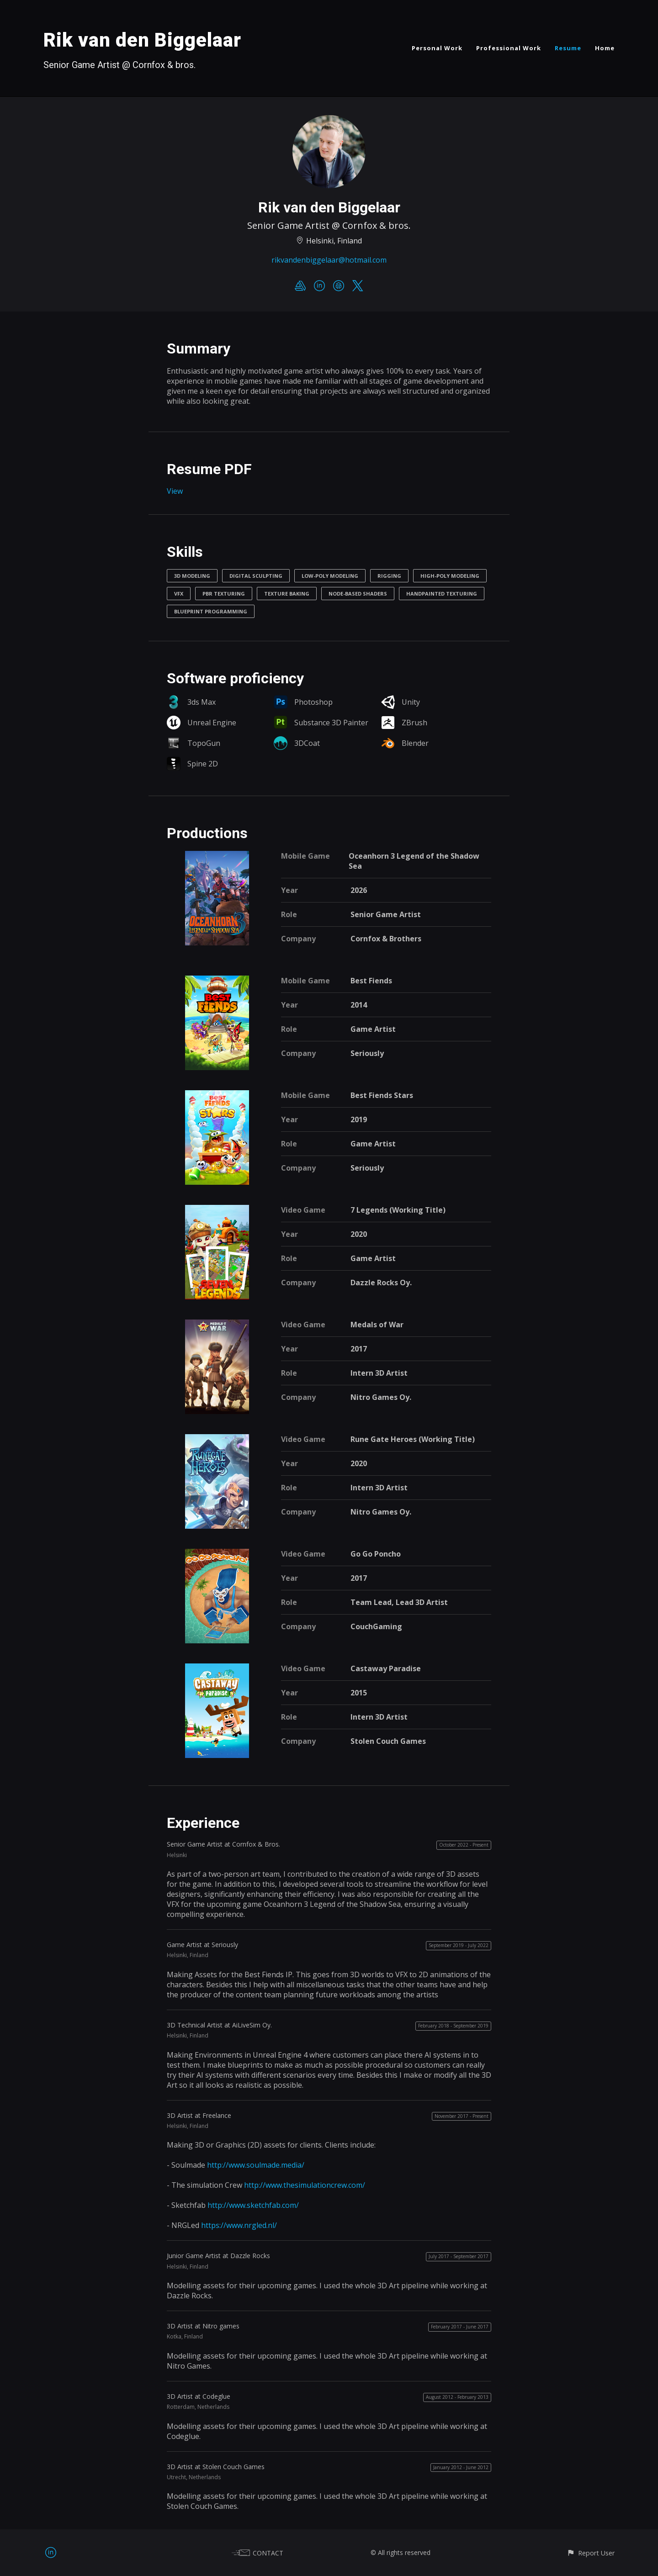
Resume (568, 48)
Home (605, 48)
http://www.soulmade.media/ (255, 2165)
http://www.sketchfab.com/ (253, 2205)
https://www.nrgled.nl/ (239, 2225)
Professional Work (508, 48)
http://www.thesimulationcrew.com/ (304, 2185)
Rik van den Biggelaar (142, 40)
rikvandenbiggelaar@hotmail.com (329, 260)
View (175, 491)
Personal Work (437, 48)
